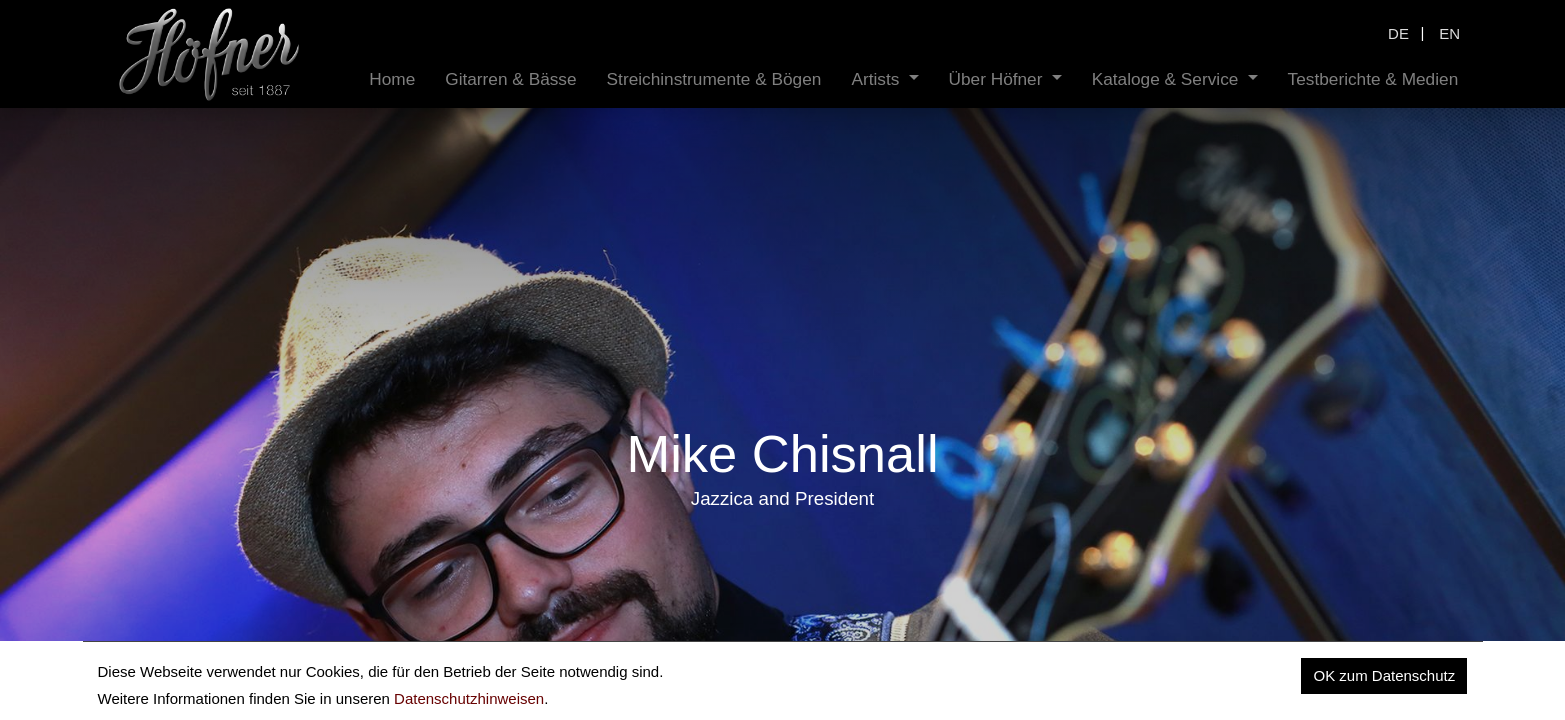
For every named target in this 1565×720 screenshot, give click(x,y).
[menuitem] (392, 79)
